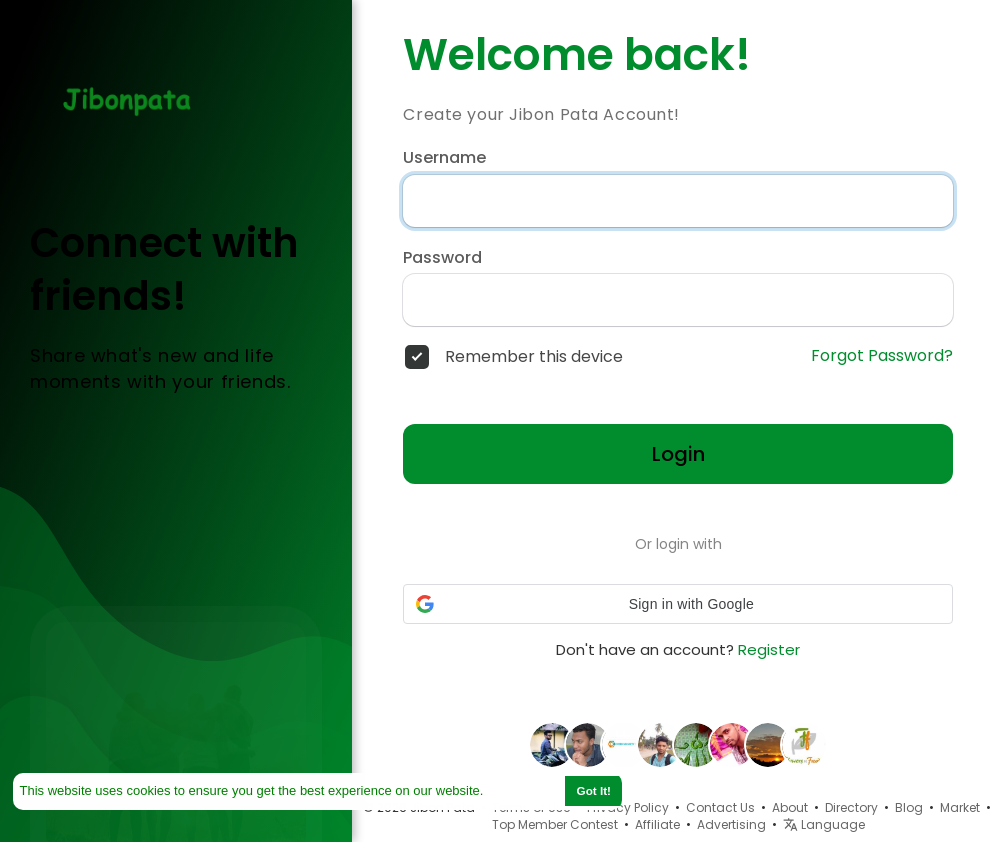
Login (678, 454)
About (790, 807)
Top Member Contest (555, 824)
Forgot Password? (882, 356)
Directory (851, 807)
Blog (909, 807)
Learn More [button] (523, 790)
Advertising (731, 824)
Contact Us (720, 807)
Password (442, 258)
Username (444, 158)
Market (960, 807)
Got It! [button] (594, 790)
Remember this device (534, 357)
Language (824, 824)
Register (769, 649)
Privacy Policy (628, 807)
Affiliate (657, 824)
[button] (678, 604)
